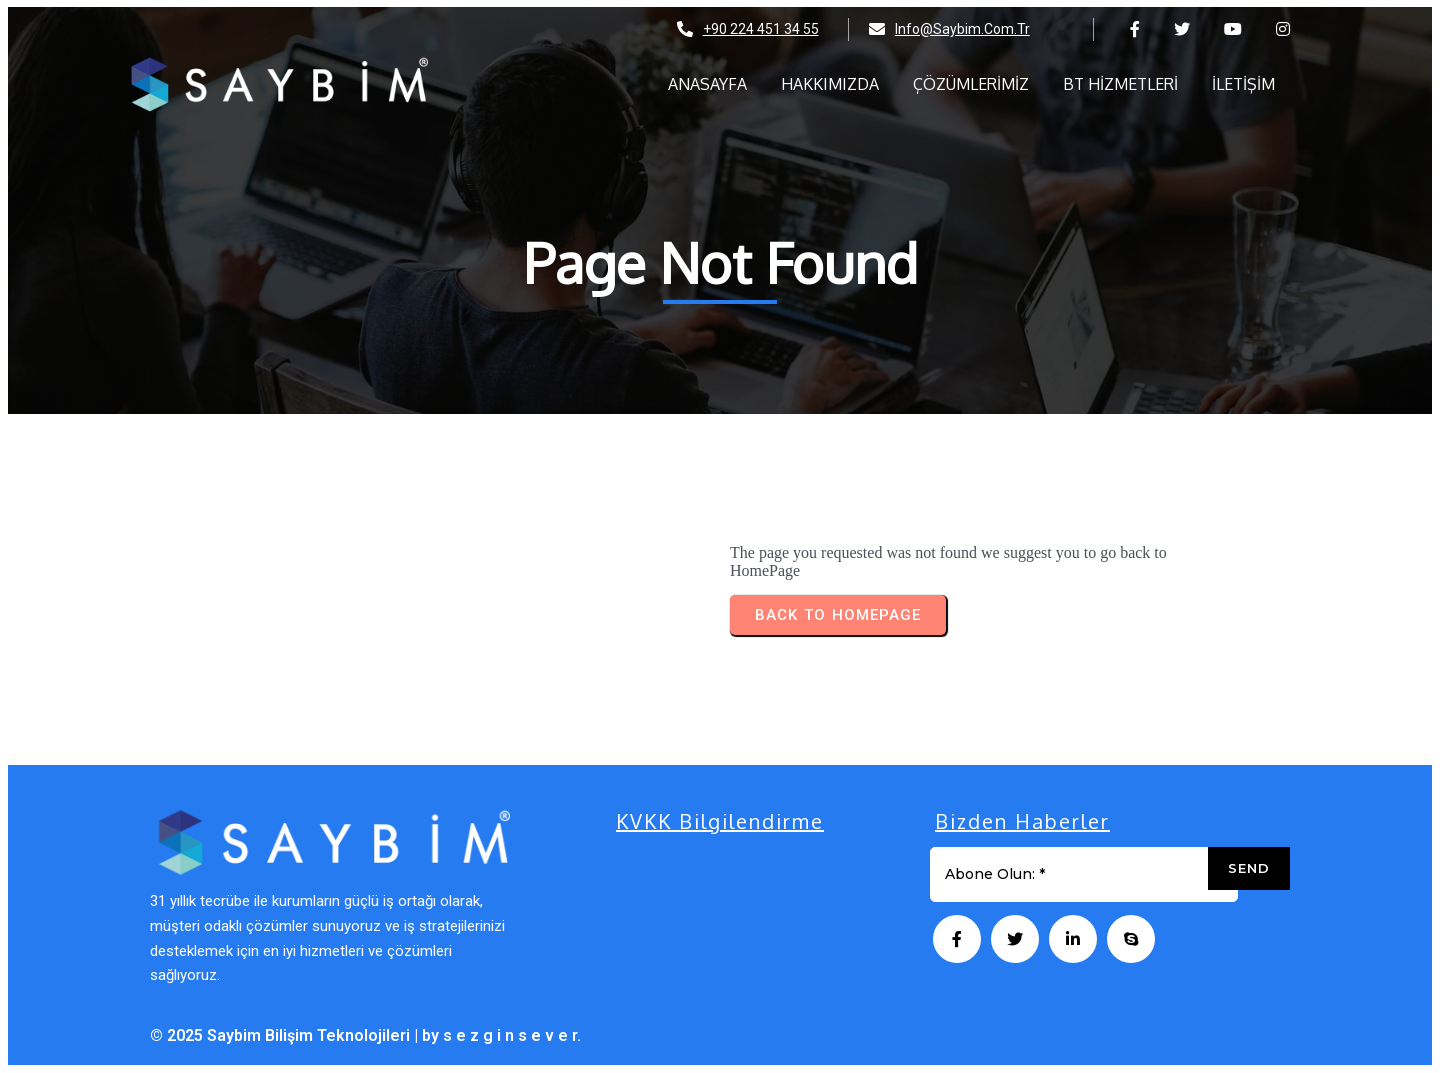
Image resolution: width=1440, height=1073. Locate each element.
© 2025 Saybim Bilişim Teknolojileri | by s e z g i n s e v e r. (365, 1035)
